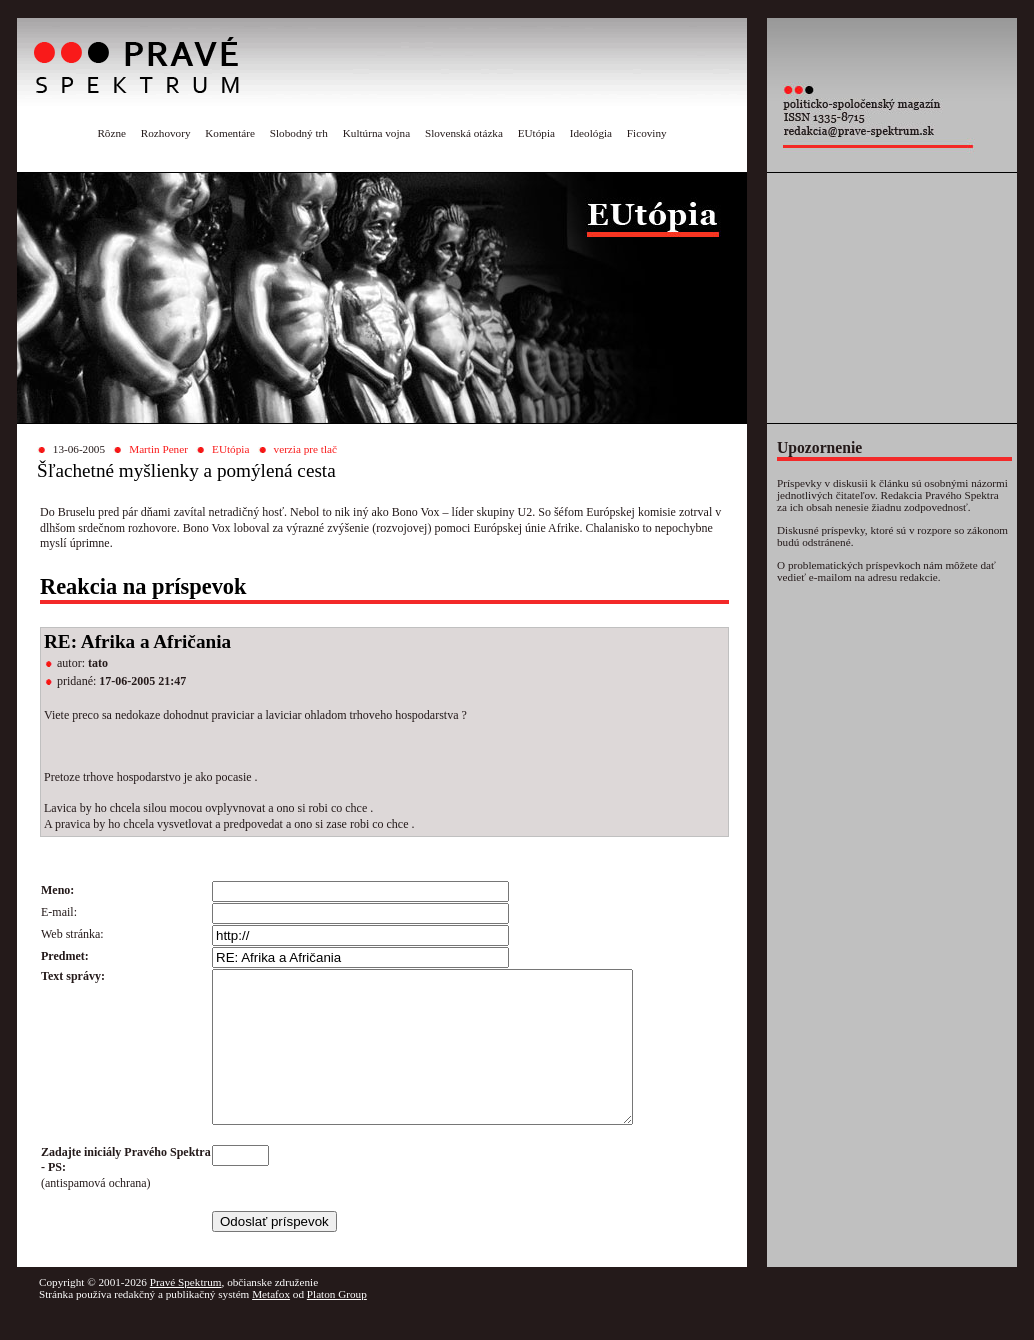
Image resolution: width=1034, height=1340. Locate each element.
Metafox (271, 1324)
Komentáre (230, 133)
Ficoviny (647, 133)
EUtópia (536, 133)
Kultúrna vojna (376, 133)
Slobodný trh (299, 133)
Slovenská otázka (464, 133)
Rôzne (111, 133)
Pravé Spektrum (186, 1312)
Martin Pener (158, 449)
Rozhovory (166, 133)
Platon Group (337, 1324)
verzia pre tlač (305, 449)
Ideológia (591, 133)
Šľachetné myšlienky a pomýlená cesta (186, 470)
